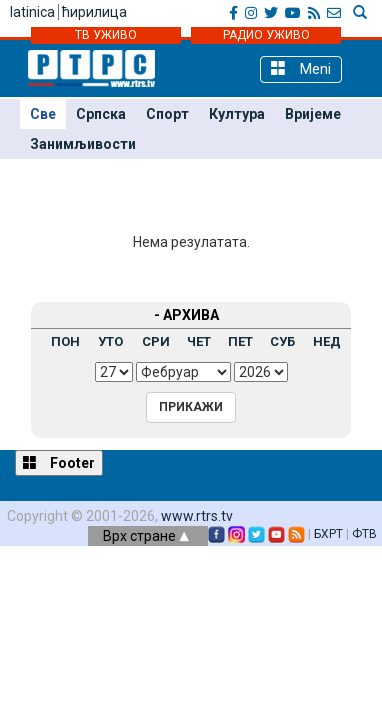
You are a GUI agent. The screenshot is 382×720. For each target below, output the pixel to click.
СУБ (282, 341)
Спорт (167, 114)
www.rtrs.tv (197, 516)
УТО (110, 341)
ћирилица (94, 12)
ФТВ (364, 534)
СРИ (156, 341)
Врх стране (146, 536)
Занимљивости (83, 144)
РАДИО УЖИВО (266, 35)
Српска (101, 114)
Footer (59, 462)
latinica (32, 12)
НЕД (327, 341)
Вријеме (313, 114)
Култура (237, 114)
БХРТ (328, 534)
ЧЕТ (199, 341)
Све (43, 114)
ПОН (65, 341)
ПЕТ (240, 341)
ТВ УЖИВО (106, 35)
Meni (301, 68)
